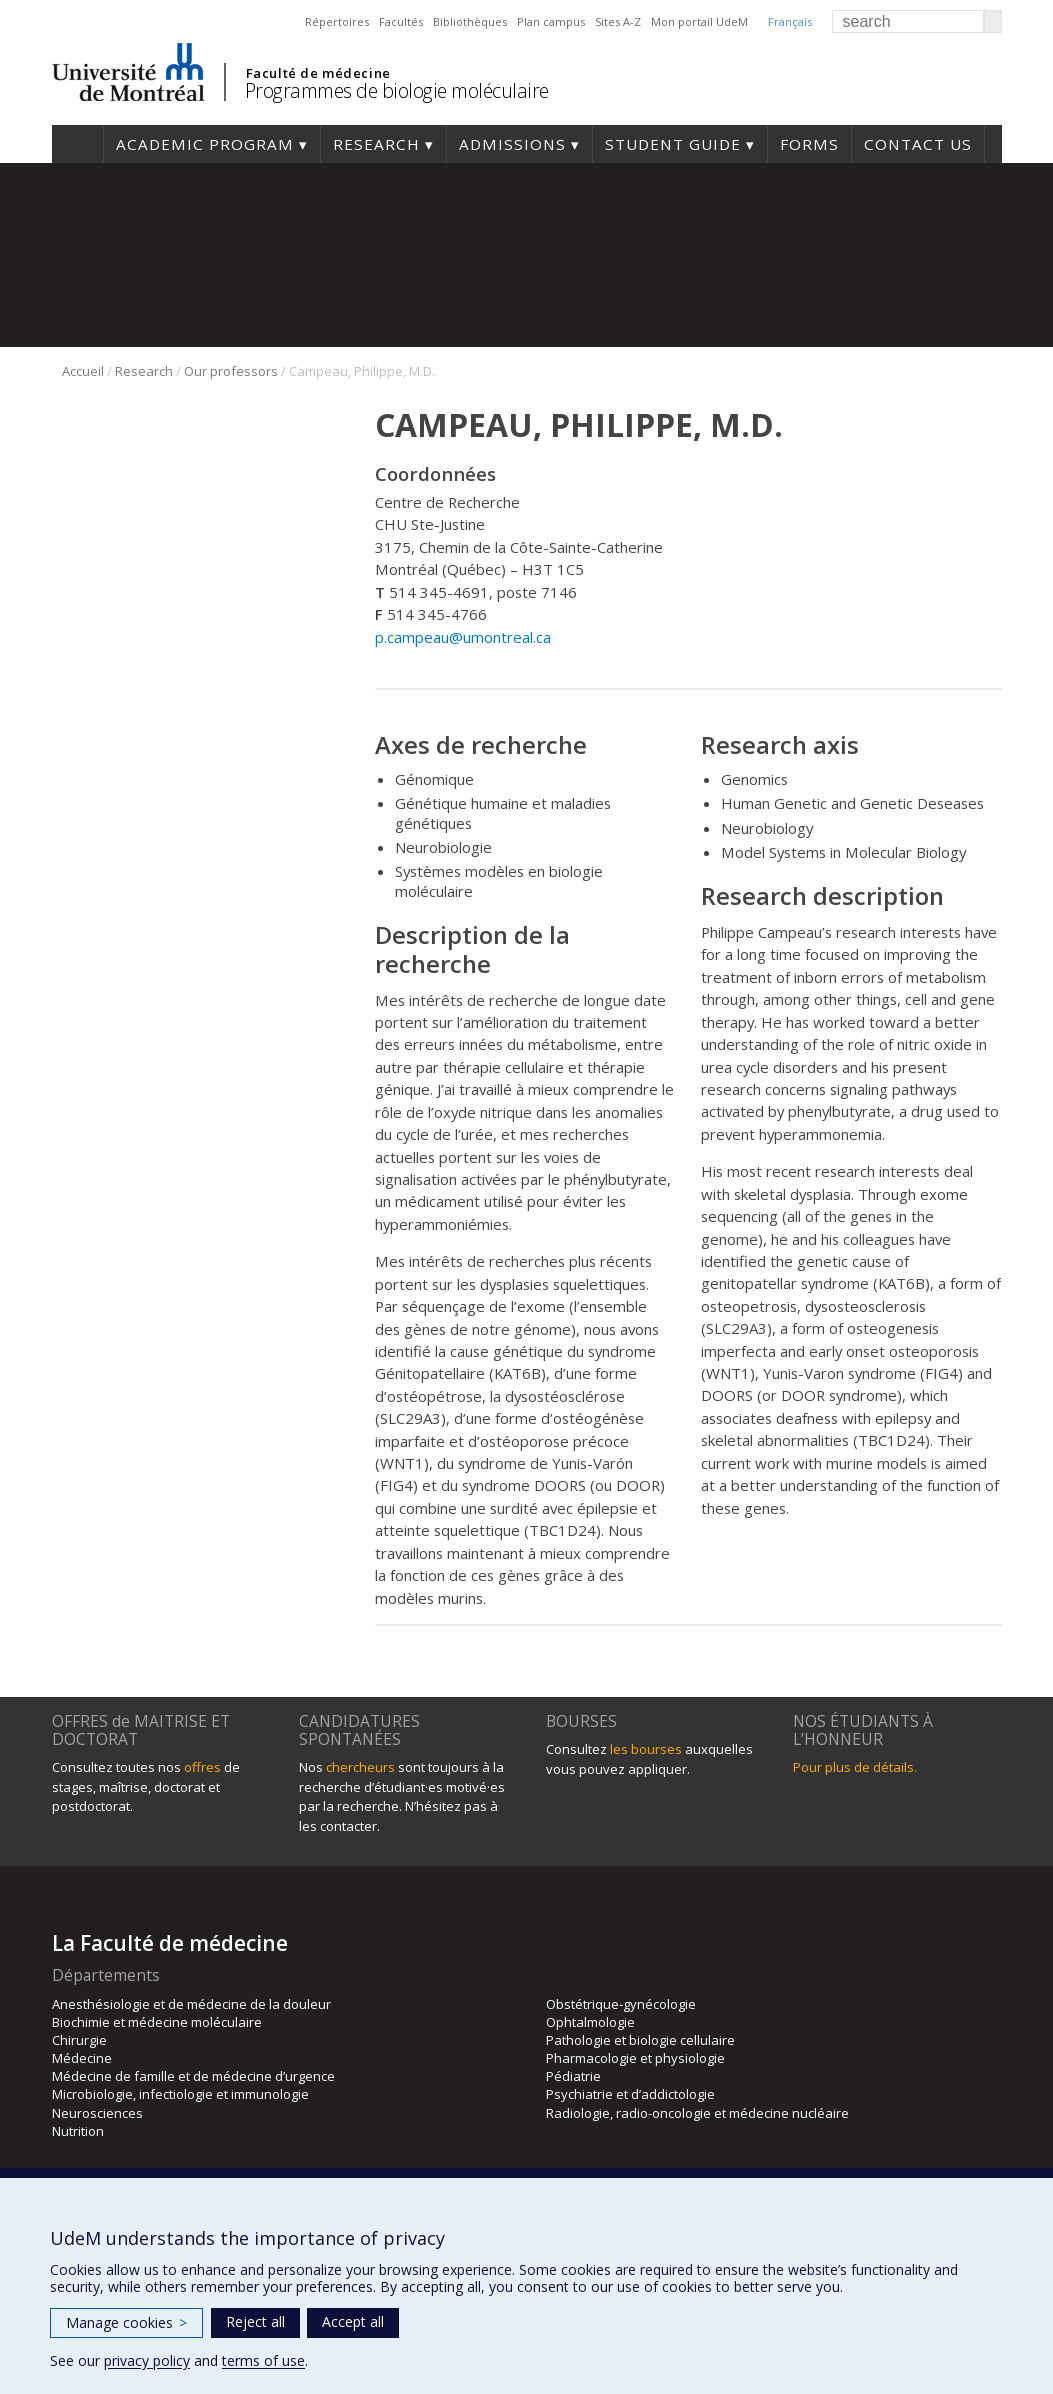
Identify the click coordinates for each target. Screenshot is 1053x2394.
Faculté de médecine (318, 73)
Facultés (401, 21)
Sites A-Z (618, 21)
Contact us (918, 144)
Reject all (255, 2321)
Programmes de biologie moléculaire (397, 90)
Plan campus (551, 21)
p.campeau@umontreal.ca (463, 637)
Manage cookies (126, 2322)
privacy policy (147, 2360)
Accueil (83, 371)
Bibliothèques (470, 21)
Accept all (353, 2321)
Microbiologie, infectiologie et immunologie (180, 2094)
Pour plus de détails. (855, 1767)
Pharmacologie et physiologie (635, 2058)
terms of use (263, 2360)
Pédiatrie (573, 2076)
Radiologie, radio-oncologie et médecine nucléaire (697, 2113)
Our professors (231, 371)
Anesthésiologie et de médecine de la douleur (191, 2004)
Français (790, 21)
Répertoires (337, 21)
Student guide (673, 144)
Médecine (82, 2058)
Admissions (512, 144)
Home (77, 144)
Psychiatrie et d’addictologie (630, 2094)
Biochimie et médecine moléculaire (157, 2022)
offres (202, 1767)
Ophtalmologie (590, 2022)
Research (376, 144)
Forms (809, 144)
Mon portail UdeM (699, 21)
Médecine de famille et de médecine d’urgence (193, 2076)
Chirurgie (79, 2040)
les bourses (646, 1749)
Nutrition (78, 2131)
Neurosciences (97, 2113)
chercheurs (360, 1767)
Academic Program (205, 144)
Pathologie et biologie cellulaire (640, 2040)
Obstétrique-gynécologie (621, 2004)
